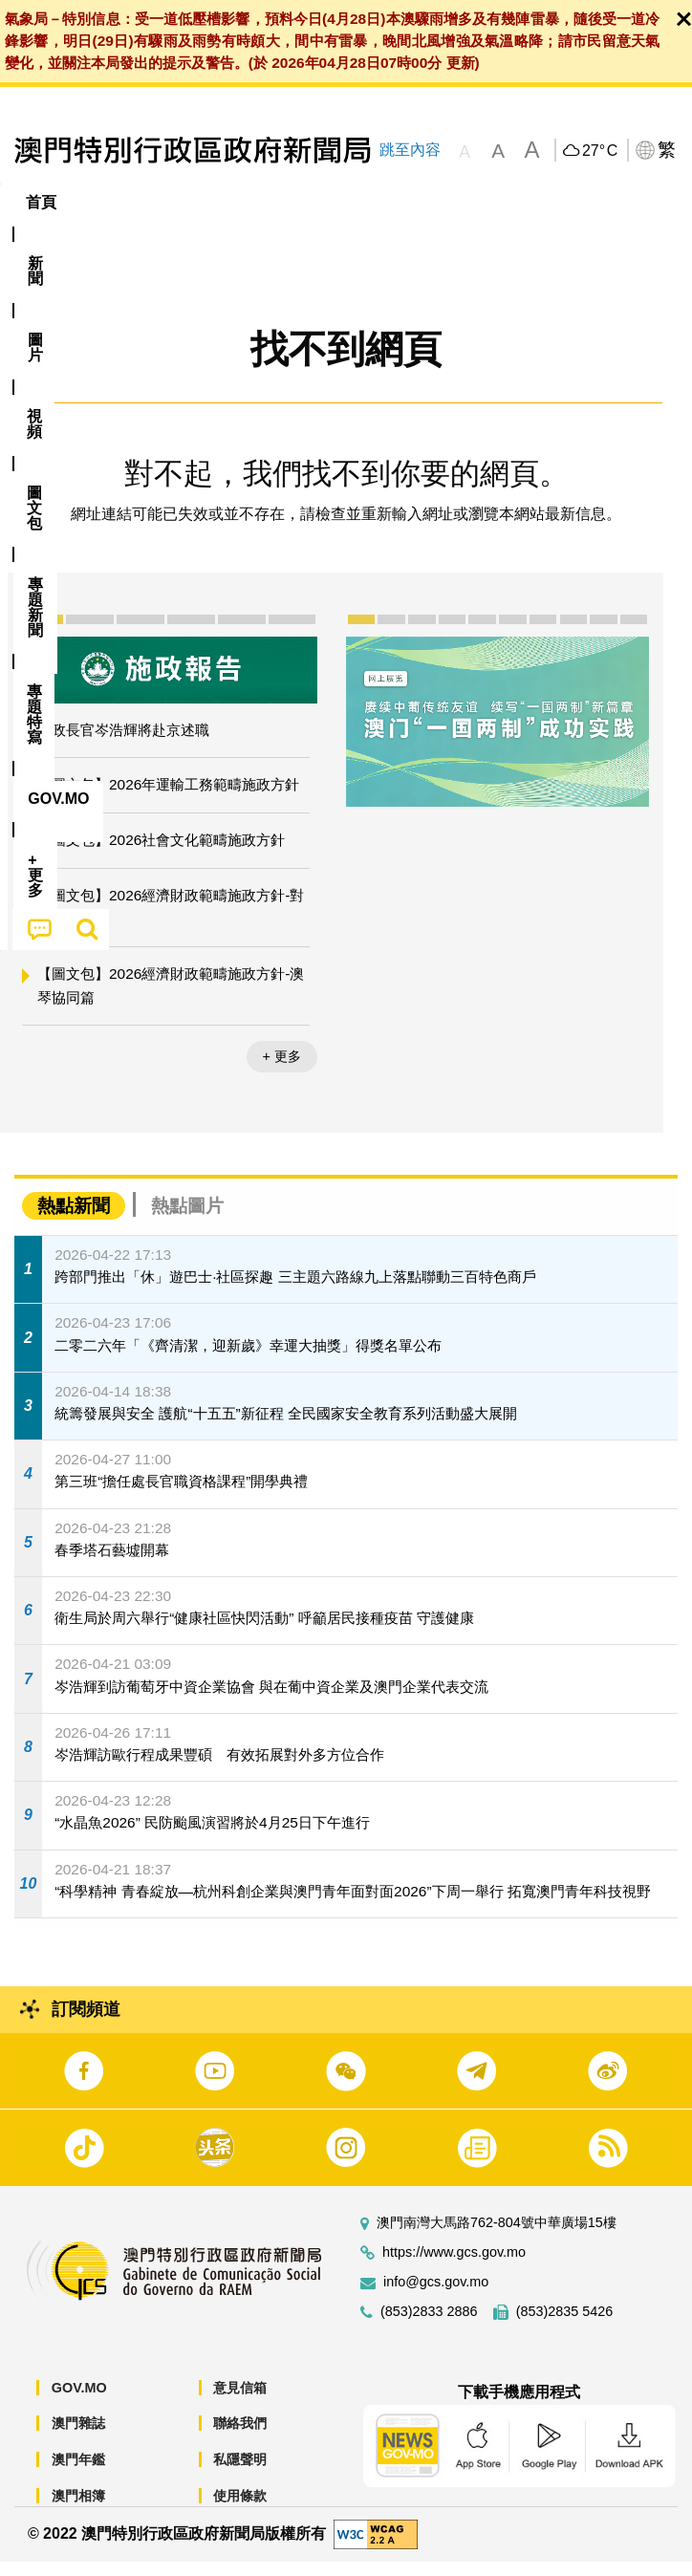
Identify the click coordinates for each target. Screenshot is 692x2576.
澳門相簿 (78, 2510)
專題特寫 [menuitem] (511, 202)
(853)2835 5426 (565, 2326)
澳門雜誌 (78, 2438)
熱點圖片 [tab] (187, 1221)
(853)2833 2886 (429, 2326)
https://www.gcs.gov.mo (454, 2267)
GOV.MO (79, 2402)
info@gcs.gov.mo (435, 2296)
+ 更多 (282, 1071)
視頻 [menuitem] (246, 202)
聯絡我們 (240, 2438)
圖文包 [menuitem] (323, 202)
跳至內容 (409, 149)
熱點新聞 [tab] (73, 1221)
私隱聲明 (240, 2474)
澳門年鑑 (78, 2474)
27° (599, 151)
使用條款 (240, 2510)
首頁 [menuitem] (41, 202)
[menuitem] (106, 202)
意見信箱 (240, 2402)
